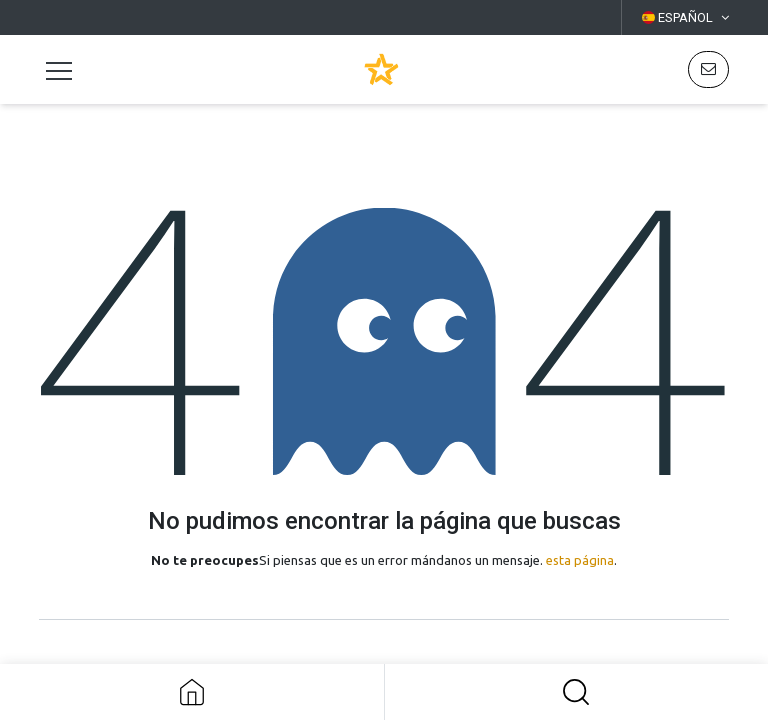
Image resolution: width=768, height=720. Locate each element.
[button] (577, 692)
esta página (580, 560)
